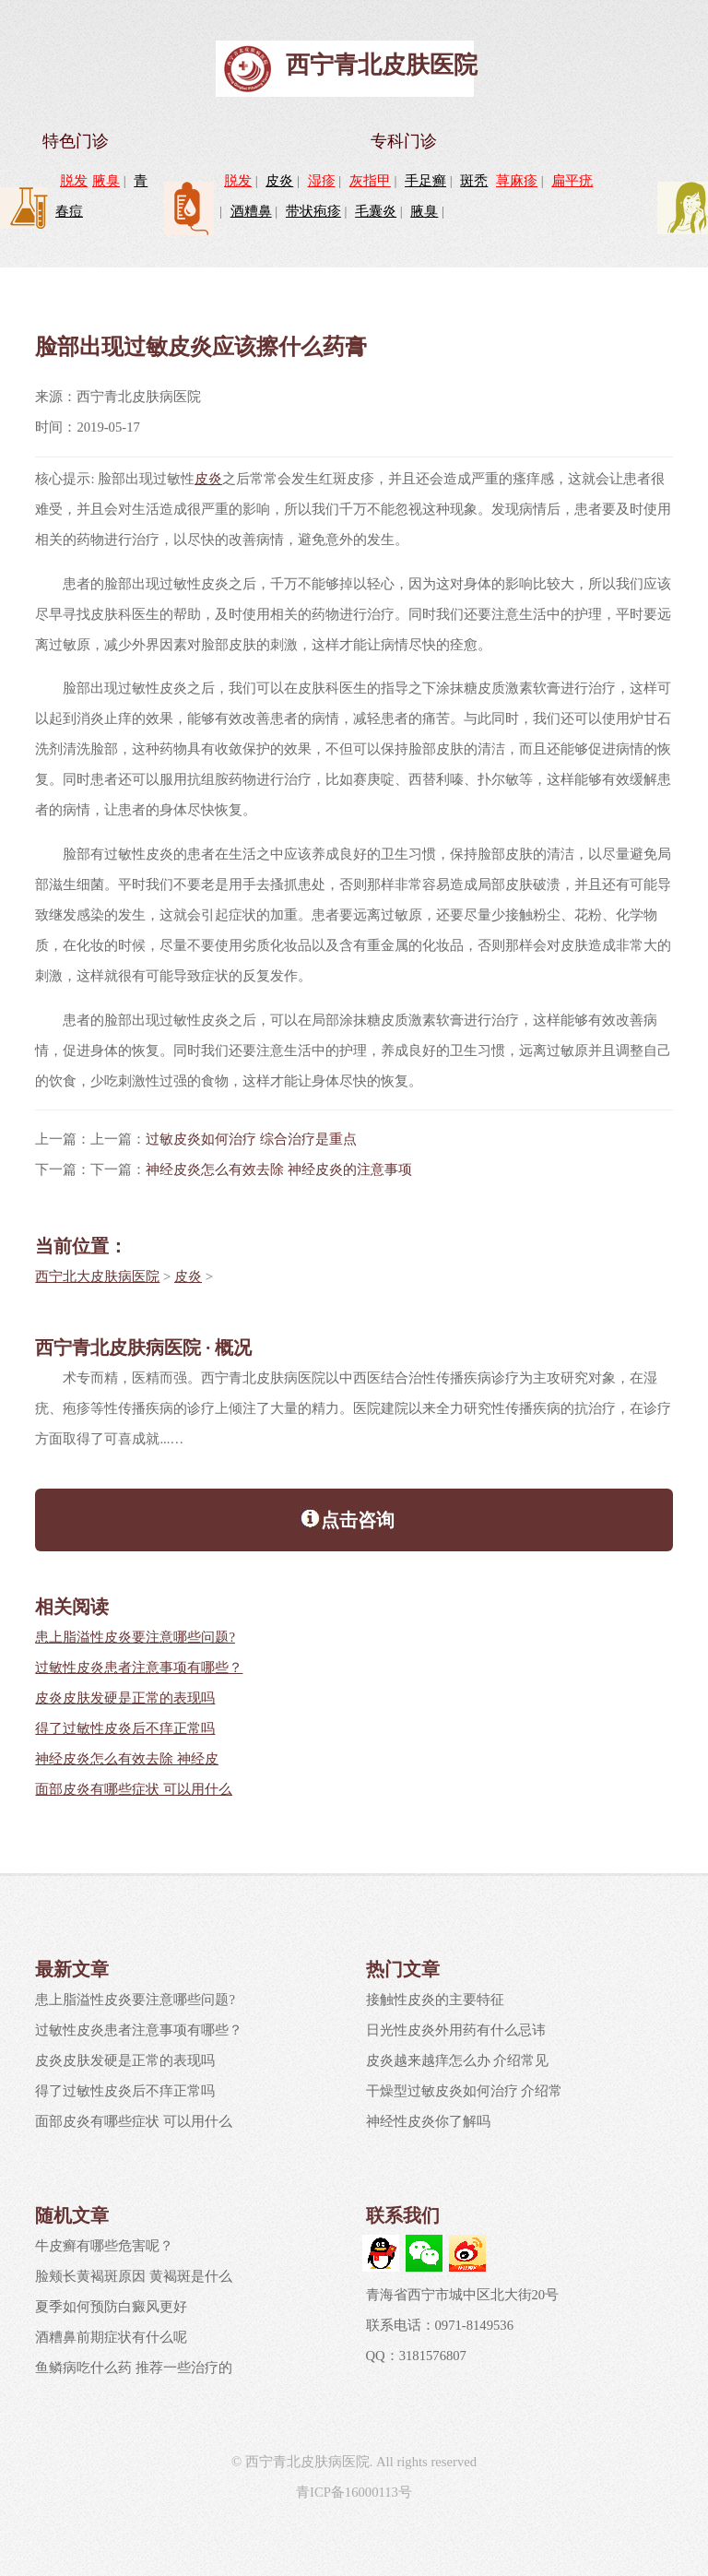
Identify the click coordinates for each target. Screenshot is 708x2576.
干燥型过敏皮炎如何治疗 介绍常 (464, 2090)
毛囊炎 (375, 211)
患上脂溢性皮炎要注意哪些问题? (135, 1637)
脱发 (74, 180)
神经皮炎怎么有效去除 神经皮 (126, 1758)
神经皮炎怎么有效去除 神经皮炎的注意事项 (279, 1169)
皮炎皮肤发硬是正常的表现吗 (125, 1698)
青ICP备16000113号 (354, 2492)
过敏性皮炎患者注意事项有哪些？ (138, 1667)
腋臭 (106, 180)
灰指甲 (370, 180)
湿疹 (322, 180)
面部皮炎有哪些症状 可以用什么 (133, 1789)
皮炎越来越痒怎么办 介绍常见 (457, 2060)
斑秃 (474, 180)
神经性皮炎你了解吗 (428, 2121)
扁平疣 (572, 180)
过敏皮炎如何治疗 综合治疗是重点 (251, 1139)
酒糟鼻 (251, 211)
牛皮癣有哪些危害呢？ (104, 2245)
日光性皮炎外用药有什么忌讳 (456, 2030)
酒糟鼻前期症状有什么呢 (111, 2337)
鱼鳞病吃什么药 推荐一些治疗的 (133, 2367)
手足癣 (425, 180)
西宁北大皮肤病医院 (97, 1276)
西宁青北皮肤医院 (382, 65)
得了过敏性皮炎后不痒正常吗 (125, 1728)
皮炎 (279, 180)
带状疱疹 (313, 211)
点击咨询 (347, 1518)
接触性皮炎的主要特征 (435, 1999)
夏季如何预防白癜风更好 (111, 2306)
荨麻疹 (516, 180)
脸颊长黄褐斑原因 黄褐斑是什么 (133, 2276)
